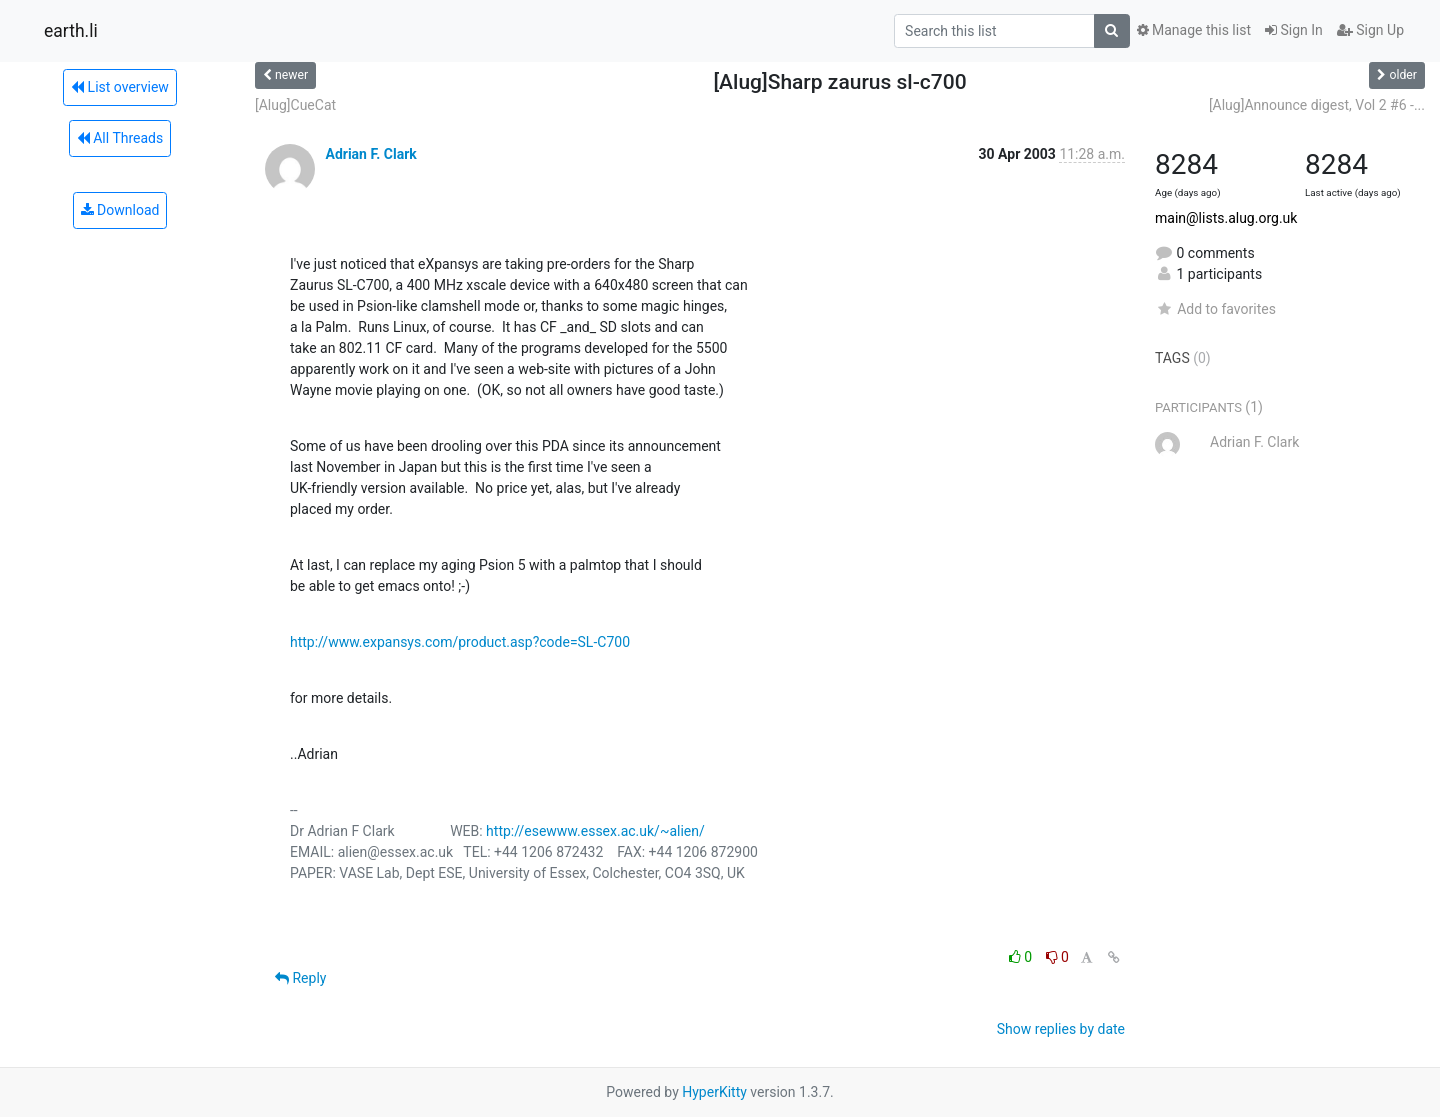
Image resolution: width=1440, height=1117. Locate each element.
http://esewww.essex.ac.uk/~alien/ (595, 831)
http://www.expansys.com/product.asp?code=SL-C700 (460, 642)
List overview (120, 87)
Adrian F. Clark (370, 154)
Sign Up (1370, 30)
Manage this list (1194, 30)
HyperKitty (714, 1092)
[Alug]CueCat (295, 105)
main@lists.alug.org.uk (1226, 218)
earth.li (71, 31)
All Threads (120, 138)
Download (120, 210)
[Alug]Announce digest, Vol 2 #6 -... (1317, 105)
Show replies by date (1061, 1029)
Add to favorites (1215, 309)
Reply (300, 978)
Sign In (1294, 30)
